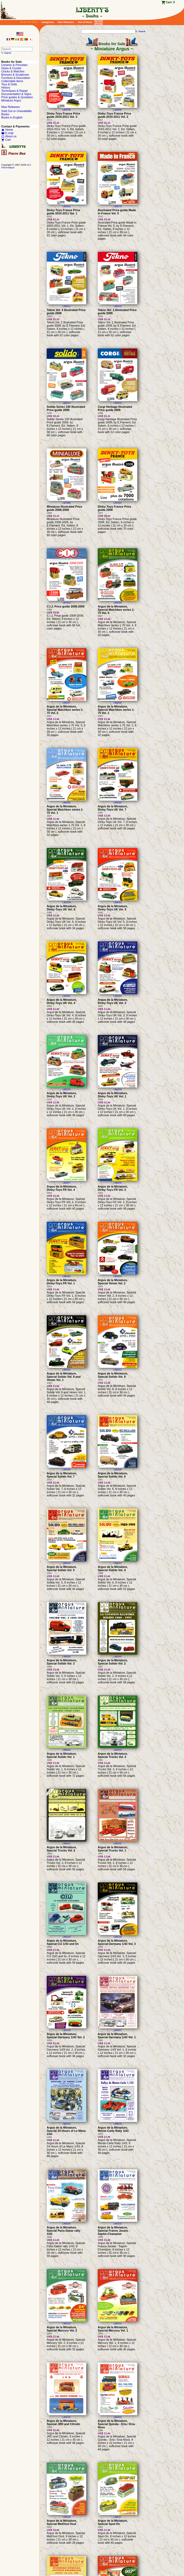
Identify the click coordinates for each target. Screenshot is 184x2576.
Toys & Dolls (9, 84)
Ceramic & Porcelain (14, 65)
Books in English (11, 117)
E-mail (7, 133)
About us (9, 136)
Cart (6, 139)
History (5, 87)
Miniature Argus (11, 100)
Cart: (170, 2)
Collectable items (12, 81)
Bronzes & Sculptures (15, 74)
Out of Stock (85, 22)
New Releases (66, 22)
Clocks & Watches (12, 71)
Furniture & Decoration (15, 77)
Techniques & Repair (14, 90)
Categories (48, 22)
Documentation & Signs (16, 94)
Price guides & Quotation (17, 97)
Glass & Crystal (11, 68)
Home (7, 129)
